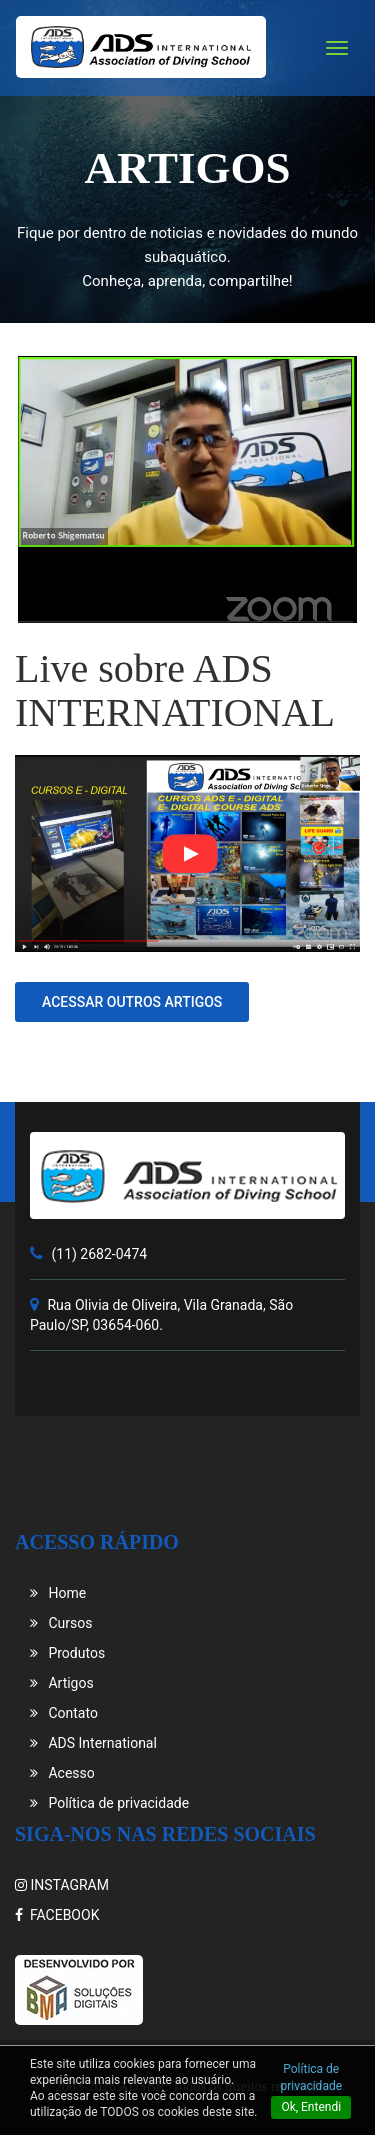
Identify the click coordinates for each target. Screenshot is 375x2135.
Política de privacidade (109, 1803)
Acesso (62, 1773)
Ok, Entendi (311, 2107)
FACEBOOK (57, 1915)
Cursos (61, 1623)
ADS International (93, 1743)
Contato (64, 1713)
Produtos (67, 1653)
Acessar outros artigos (132, 1002)
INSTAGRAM (62, 1885)
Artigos (62, 1683)
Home (58, 1593)
